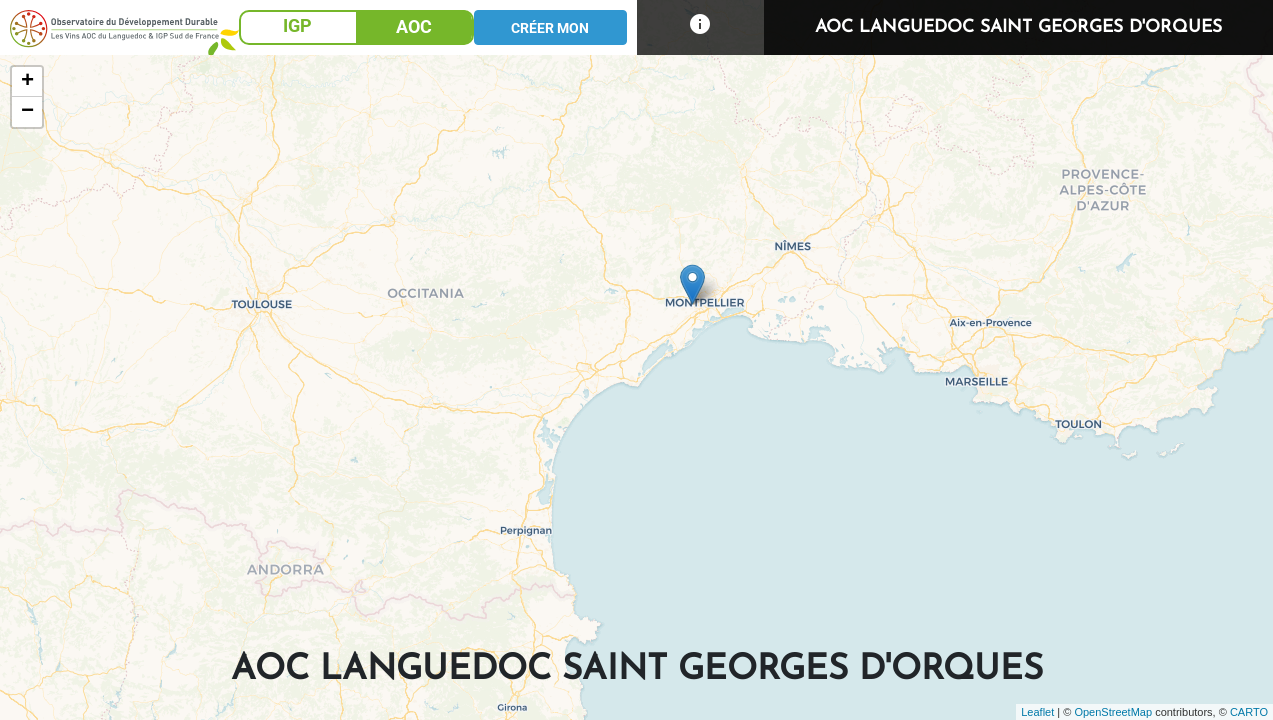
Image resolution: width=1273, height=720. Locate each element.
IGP (297, 25)
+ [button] (27, 82)
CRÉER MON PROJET (550, 32)
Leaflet (1037, 712)
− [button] (27, 112)
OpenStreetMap (1113, 712)
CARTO (1249, 712)
